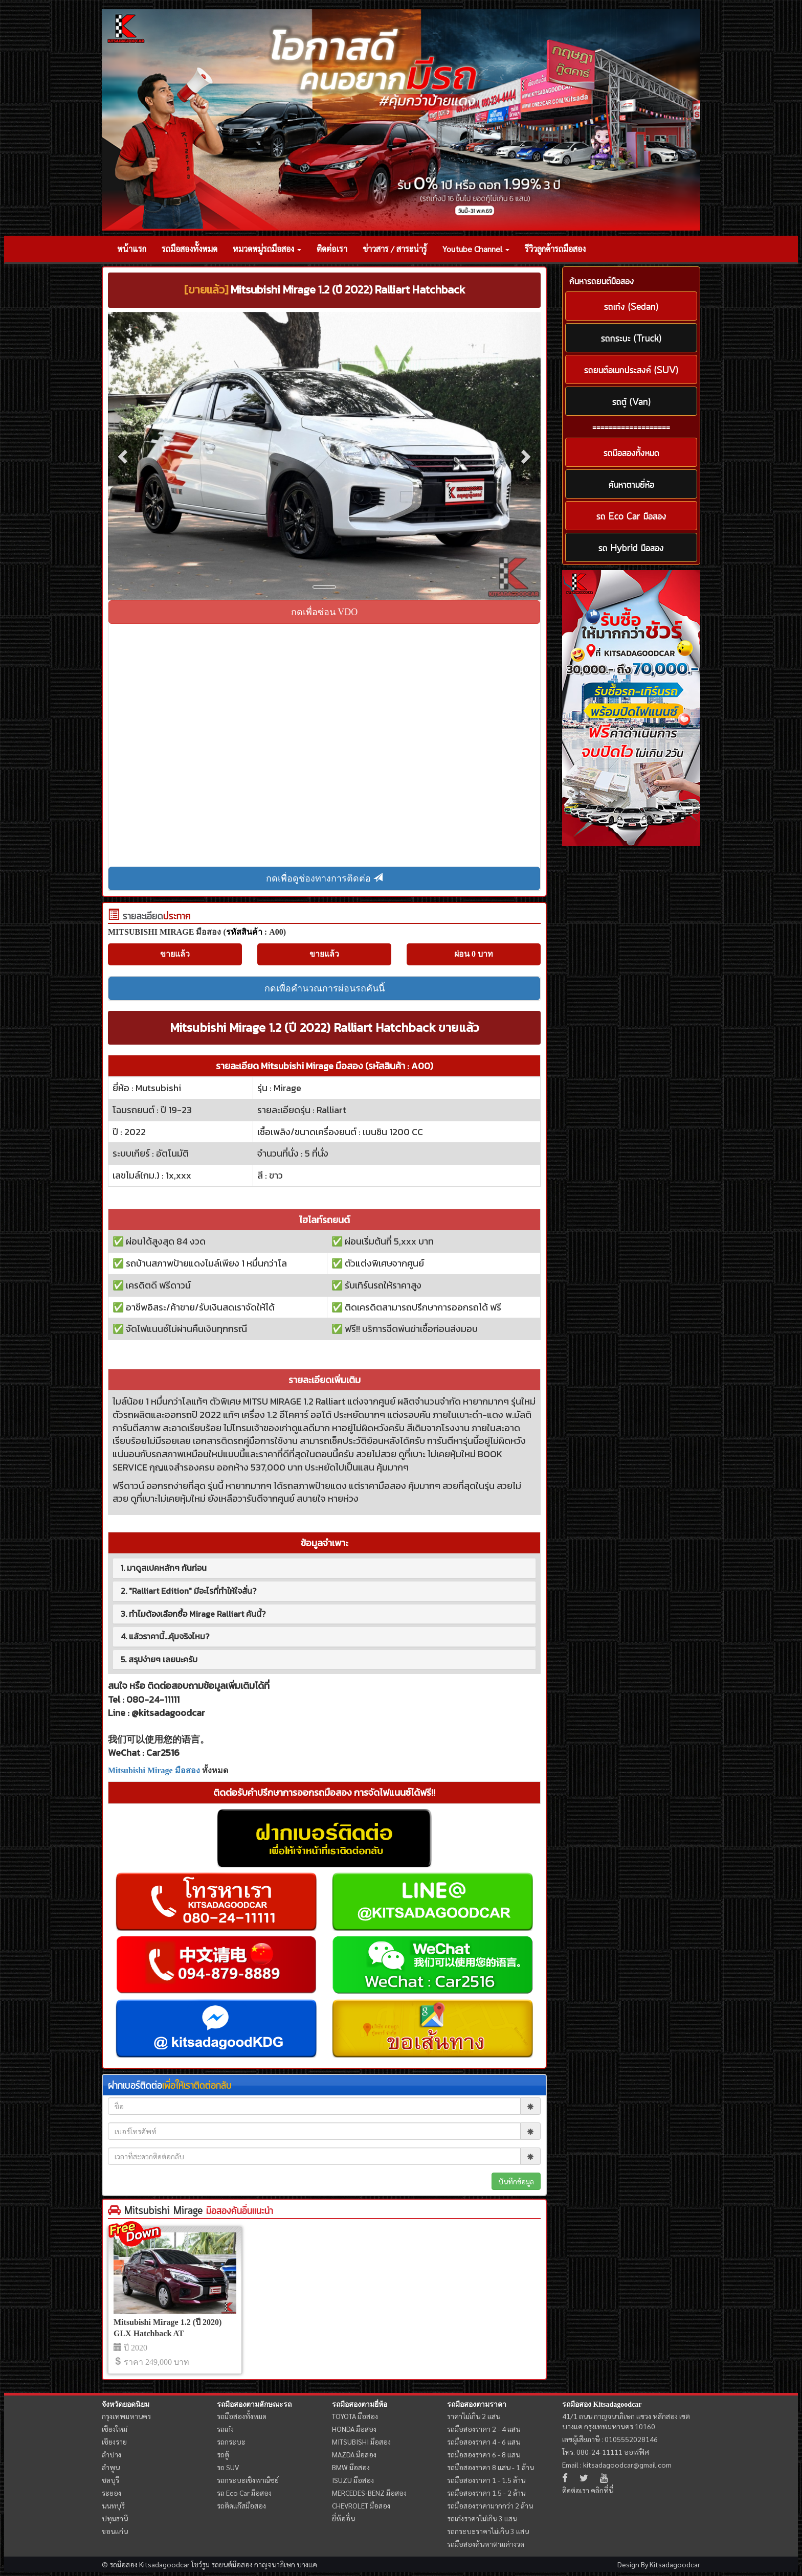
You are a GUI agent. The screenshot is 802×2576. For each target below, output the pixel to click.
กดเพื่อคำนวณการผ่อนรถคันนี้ (324, 988)
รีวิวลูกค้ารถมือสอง (555, 248)
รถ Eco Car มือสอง (244, 2492)
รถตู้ (223, 2454)
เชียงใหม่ (114, 2428)
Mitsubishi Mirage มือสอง (154, 1770)
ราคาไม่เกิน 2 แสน (473, 2416)
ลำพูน (111, 2467)
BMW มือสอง (351, 2467)
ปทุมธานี (115, 2518)
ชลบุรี (110, 2479)
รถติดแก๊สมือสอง (241, 2505)
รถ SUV (228, 2467)
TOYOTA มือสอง (355, 2416)
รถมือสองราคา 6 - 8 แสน (483, 2454)
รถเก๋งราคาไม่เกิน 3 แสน (482, 2518)
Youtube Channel (475, 248)
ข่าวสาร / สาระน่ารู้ (395, 248)
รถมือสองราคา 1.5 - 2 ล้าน (486, 2492)
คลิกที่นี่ (602, 2490)
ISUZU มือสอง (353, 2479)
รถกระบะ (231, 2441)
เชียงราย (114, 2441)
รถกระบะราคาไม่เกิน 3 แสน (488, 2531)
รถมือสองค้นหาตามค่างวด (485, 2543)
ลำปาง (111, 2454)
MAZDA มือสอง (354, 2454)
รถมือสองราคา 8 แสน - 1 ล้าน (490, 2467)
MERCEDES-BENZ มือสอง (369, 2492)
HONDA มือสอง (354, 2428)
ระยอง (111, 2492)
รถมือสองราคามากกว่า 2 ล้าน (490, 2505)
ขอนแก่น (115, 2531)
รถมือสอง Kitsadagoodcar (601, 2404)
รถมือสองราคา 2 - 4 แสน (483, 2428)
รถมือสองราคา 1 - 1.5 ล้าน (486, 2479)
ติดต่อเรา (332, 248)
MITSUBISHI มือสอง (361, 2441)
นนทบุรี (113, 2505)
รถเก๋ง (225, 2428)
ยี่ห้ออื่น (343, 2518)
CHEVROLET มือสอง (361, 2505)
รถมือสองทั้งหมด (189, 248)
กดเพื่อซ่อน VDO (324, 612)
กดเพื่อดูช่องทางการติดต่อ (324, 878)
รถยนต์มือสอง (232, 2564)
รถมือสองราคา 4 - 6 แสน (483, 2441)
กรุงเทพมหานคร (126, 2416)
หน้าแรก (131, 248)
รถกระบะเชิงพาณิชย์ (248, 2479)
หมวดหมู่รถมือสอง (267, 248)
